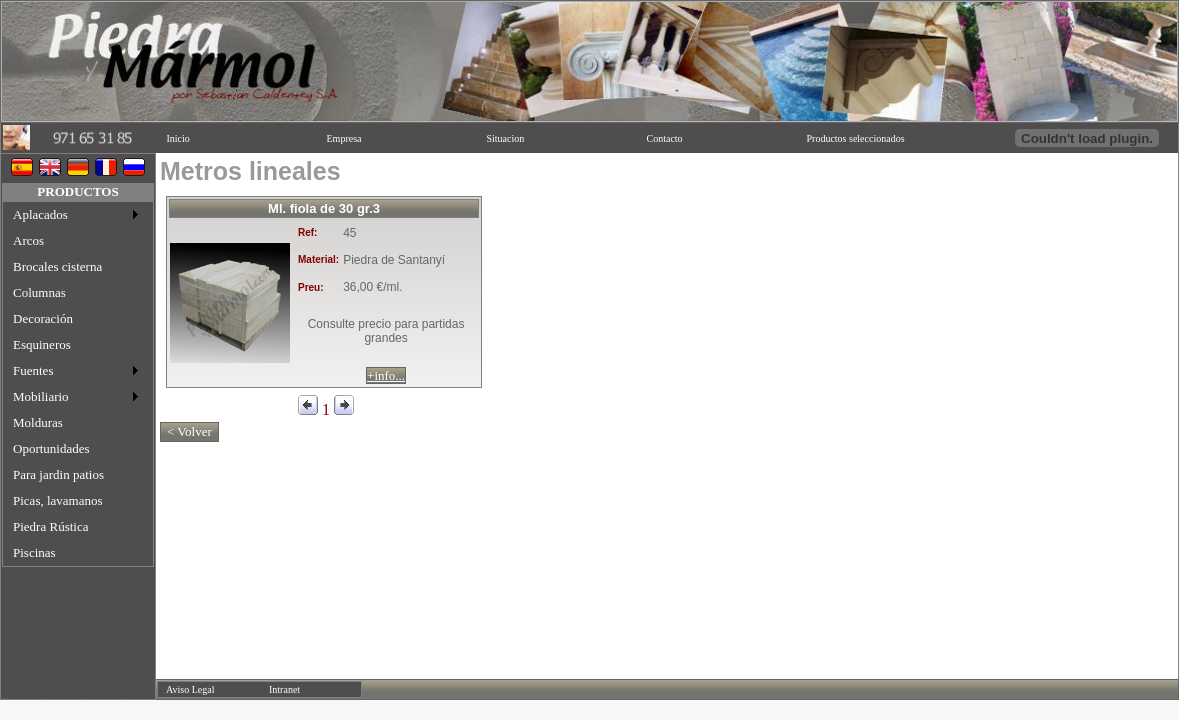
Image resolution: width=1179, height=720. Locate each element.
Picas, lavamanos (58, 500)
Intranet (284, 689)
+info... (386, 375)
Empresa (344, 138)
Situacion (506, 138)
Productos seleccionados (856, 138)
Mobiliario (41, 396)
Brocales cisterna (57, 266)
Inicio (178, 138)
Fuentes (33, 370)
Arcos (28, 240)
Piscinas (34, 552)
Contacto (665, 138)
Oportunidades (51, 448)
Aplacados (40, 214)
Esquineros (42, 344)
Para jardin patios (58, 474)
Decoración (43, 318)
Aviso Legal (190, 689)
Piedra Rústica (50, 526)
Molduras (38, 422)
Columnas (39, 292)
